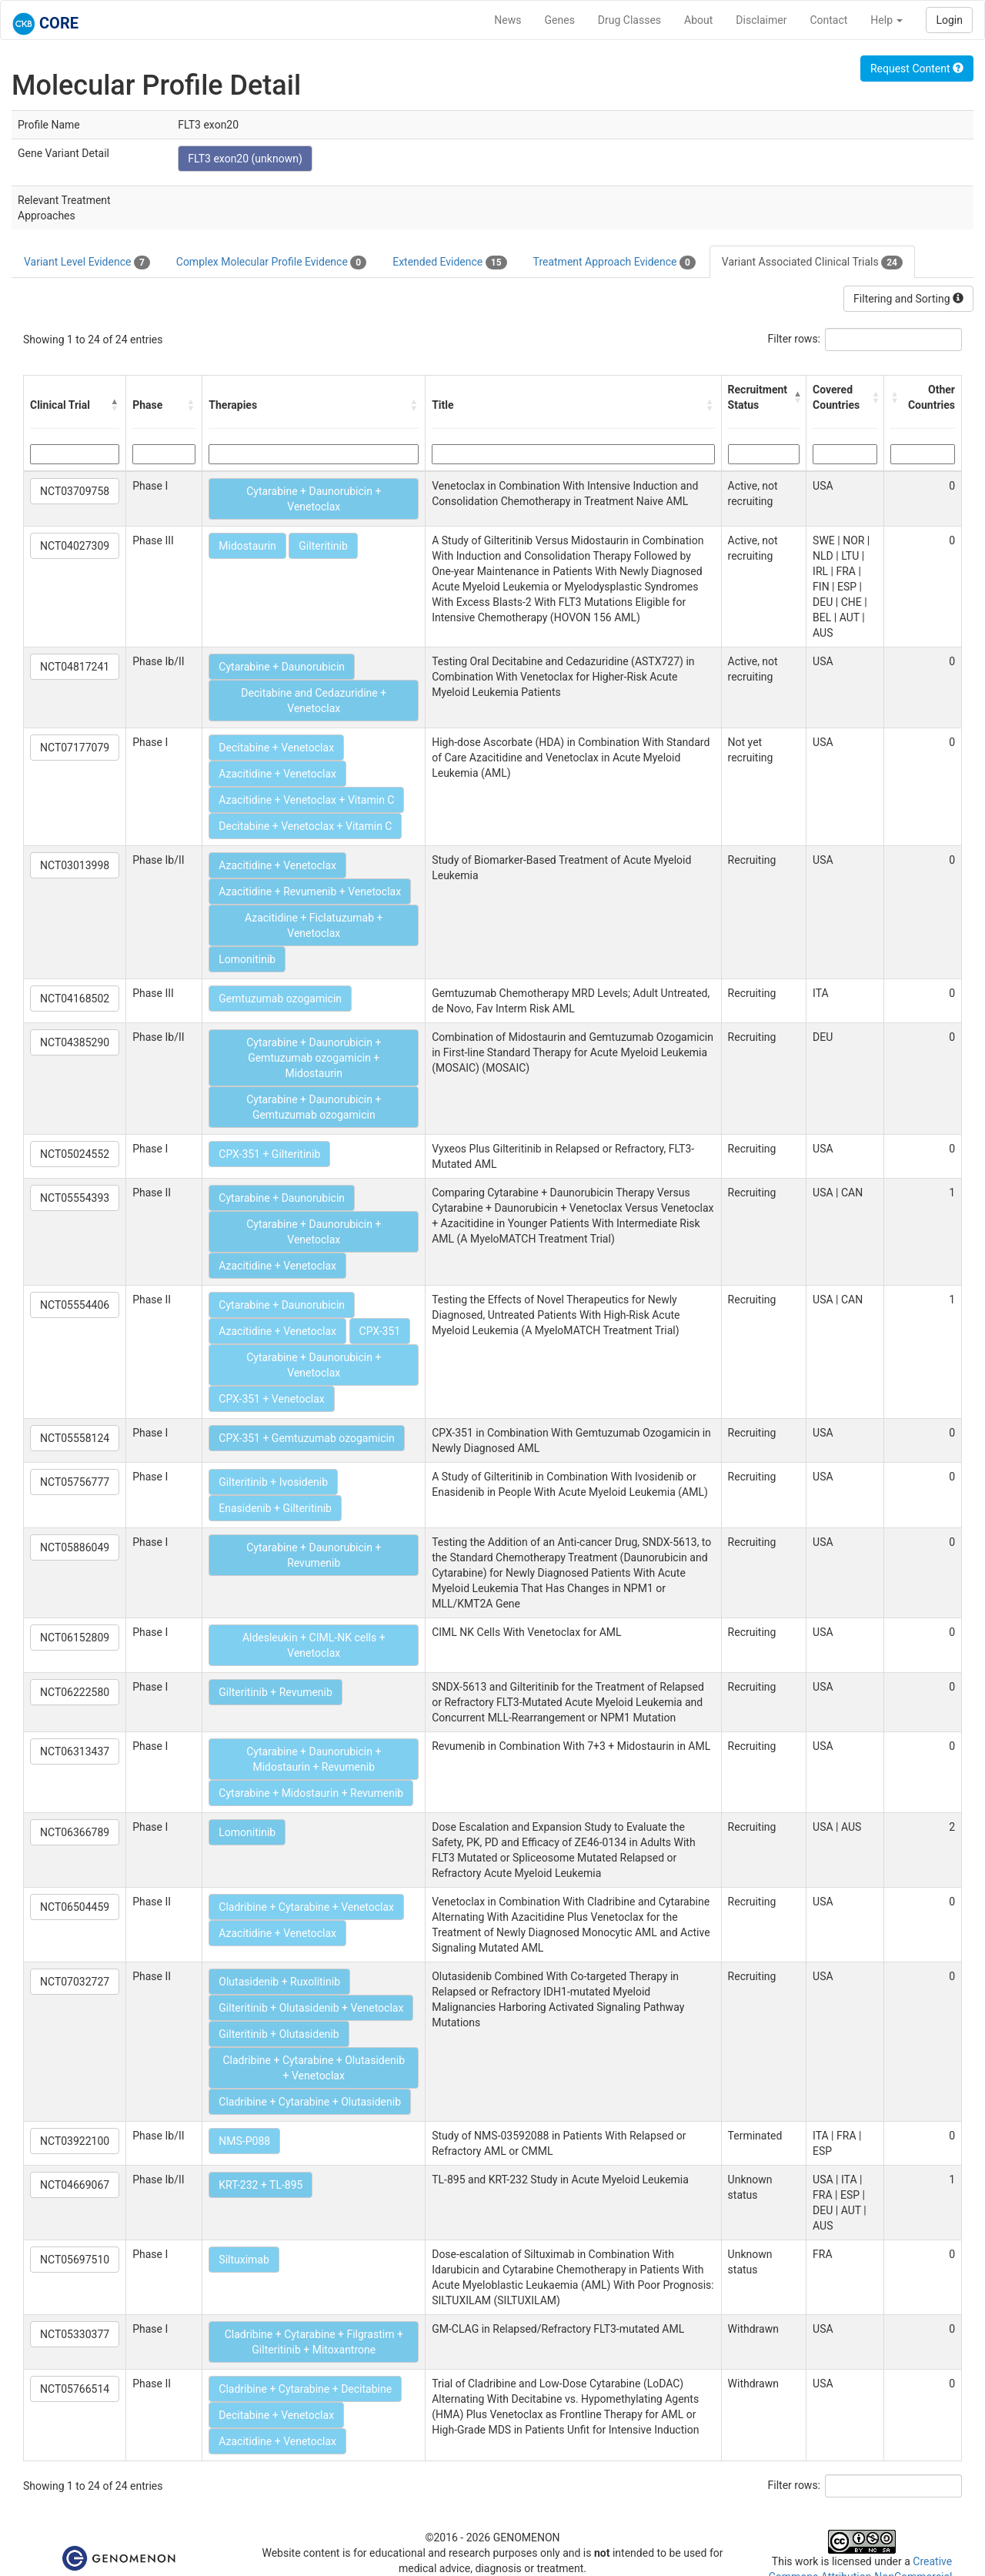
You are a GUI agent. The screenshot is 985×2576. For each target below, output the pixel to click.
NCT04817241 (74, 667)
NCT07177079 (74, 747)
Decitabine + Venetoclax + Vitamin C (305, 826)
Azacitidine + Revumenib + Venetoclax (310, 891)
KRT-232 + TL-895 (260, 2185)
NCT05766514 (74, 2389)
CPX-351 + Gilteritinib (269, 1154)
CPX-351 (380, 1331)
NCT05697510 (74, 2259)
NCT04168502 (74, 998)
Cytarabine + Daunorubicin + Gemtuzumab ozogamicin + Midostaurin (313, 1057)
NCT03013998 (74, 865)
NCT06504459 (74, 1907)
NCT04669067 (74, 2185)
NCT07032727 (74, 1981)
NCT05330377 (74, 2334)
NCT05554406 (74, 1305)
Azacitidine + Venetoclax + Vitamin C (306, 800)
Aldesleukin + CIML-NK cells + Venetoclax (314, 1645)
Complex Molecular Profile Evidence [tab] (271, 262)
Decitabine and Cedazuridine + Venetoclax (313, 700)
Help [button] (886, 20)
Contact (828, 20)
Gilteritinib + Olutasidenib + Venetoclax (311, 2008)
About (698, 20)
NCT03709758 (74, 491)
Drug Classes (629, 20)
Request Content (916, 68)
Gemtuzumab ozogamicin (280, 998)
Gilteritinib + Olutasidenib (279, 2034)
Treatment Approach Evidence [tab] (614, 262)
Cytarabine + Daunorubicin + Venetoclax (313, 499)
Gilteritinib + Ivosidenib (273, 1482)
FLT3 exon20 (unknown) (245, 158)
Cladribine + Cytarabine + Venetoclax (306, 1907)
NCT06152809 (74, 1637)
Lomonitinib (247, 959)
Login (949, 20)
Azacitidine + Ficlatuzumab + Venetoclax (313, 925)
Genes (560, 20)
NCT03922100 (74, 2141)
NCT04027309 (74, 546)
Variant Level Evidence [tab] (87, 262)
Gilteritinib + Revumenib (275, 1692)
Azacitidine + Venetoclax (277, 774)
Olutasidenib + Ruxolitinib (279, 1981)
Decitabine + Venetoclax (276, 747)
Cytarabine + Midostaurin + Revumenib (311, 1793)
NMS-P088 (244, 2141)
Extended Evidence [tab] (449, 262)
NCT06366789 (74, 1832)
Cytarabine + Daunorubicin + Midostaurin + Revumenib (313, 1759)
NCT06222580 (74, 1692)
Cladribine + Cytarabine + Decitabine (305, 2389)
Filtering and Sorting (908, 299)
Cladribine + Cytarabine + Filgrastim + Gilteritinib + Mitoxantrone (314, 2342)
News (507, 20)
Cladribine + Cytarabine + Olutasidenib (310, 2102)
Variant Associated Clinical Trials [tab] (812, 262)
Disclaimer (761, 20)
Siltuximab (244, 2259)
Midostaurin (247, 546)
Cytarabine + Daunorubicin (282, 667)
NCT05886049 (74, 1547)
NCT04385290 (74, 1042)
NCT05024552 (74, 1154)
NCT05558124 (74, 1438)
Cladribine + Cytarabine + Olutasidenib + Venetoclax (313, 2068)
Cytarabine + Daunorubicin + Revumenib (313, 1555)
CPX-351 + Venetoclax (271, 1399)
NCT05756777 (74, 1482)
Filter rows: (794, 339)
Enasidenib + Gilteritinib (275, 1508)
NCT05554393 (74, 1198)
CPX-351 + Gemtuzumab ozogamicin (306, 1438)
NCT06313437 (74, 1751)
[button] (114, 405)
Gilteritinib (323, 546)
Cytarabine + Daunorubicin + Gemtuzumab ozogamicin (313, 1107)
